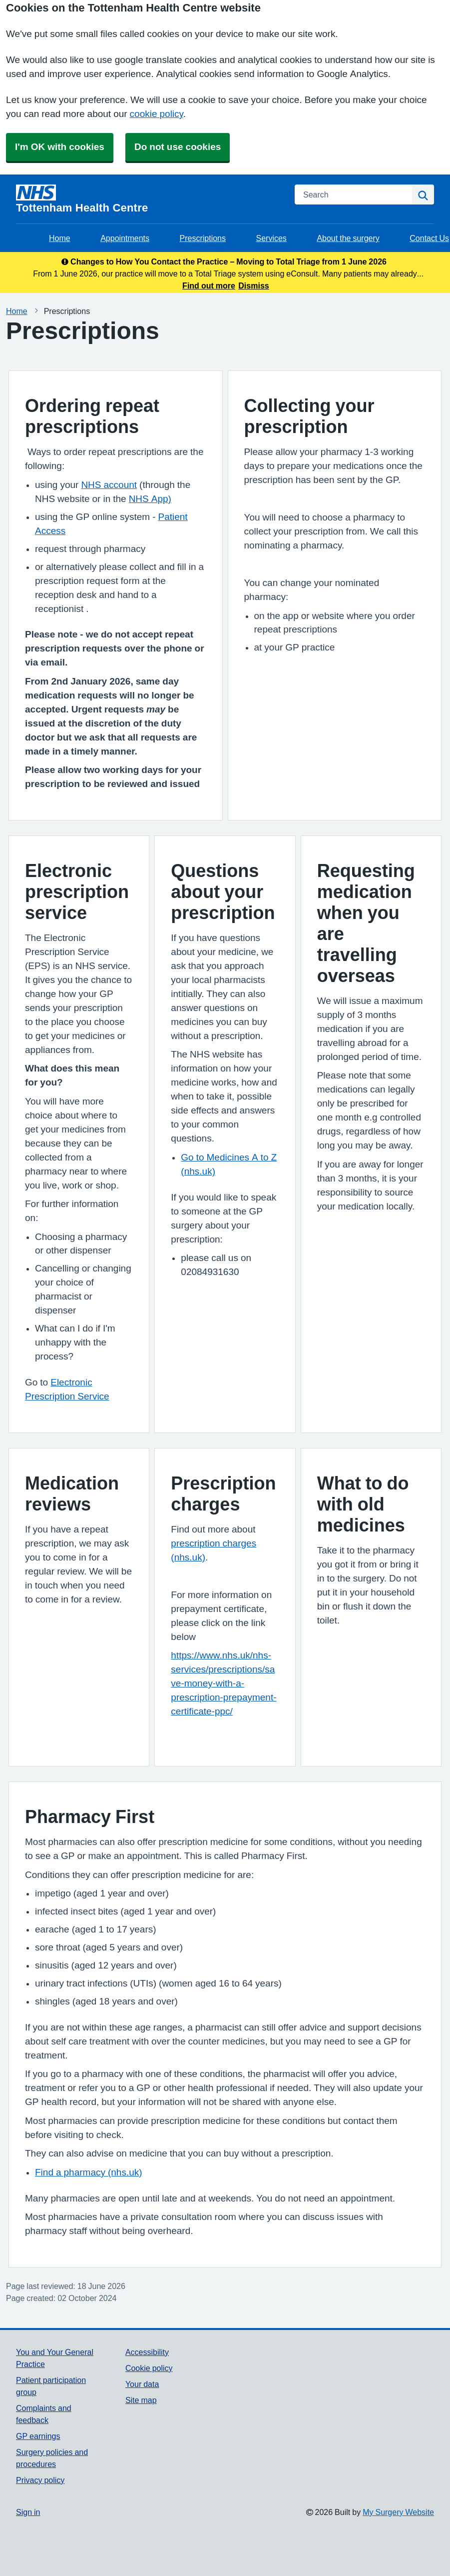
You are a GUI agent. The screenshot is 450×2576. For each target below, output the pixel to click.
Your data (142, 2384)
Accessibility (147, 2352)
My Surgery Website (398, 2512)
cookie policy (156, 113)
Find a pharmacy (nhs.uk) (88, 2172)
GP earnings (38, 2436)
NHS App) (150, 499)
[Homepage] (149, 199)
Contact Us (429, 238)
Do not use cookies (177, 147)
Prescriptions (203, 238)
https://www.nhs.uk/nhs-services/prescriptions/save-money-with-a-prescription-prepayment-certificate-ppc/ (223, 1683)
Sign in (28, 2512)
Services (271, 238)
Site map (141, 2400)
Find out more (208, 286)
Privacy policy (40, 2480)
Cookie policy (149, 2368)
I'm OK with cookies (59, 147)
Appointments (124, 238)
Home (59, 238)
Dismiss (253, 286)
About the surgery (348, 238)
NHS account (109, 485)
